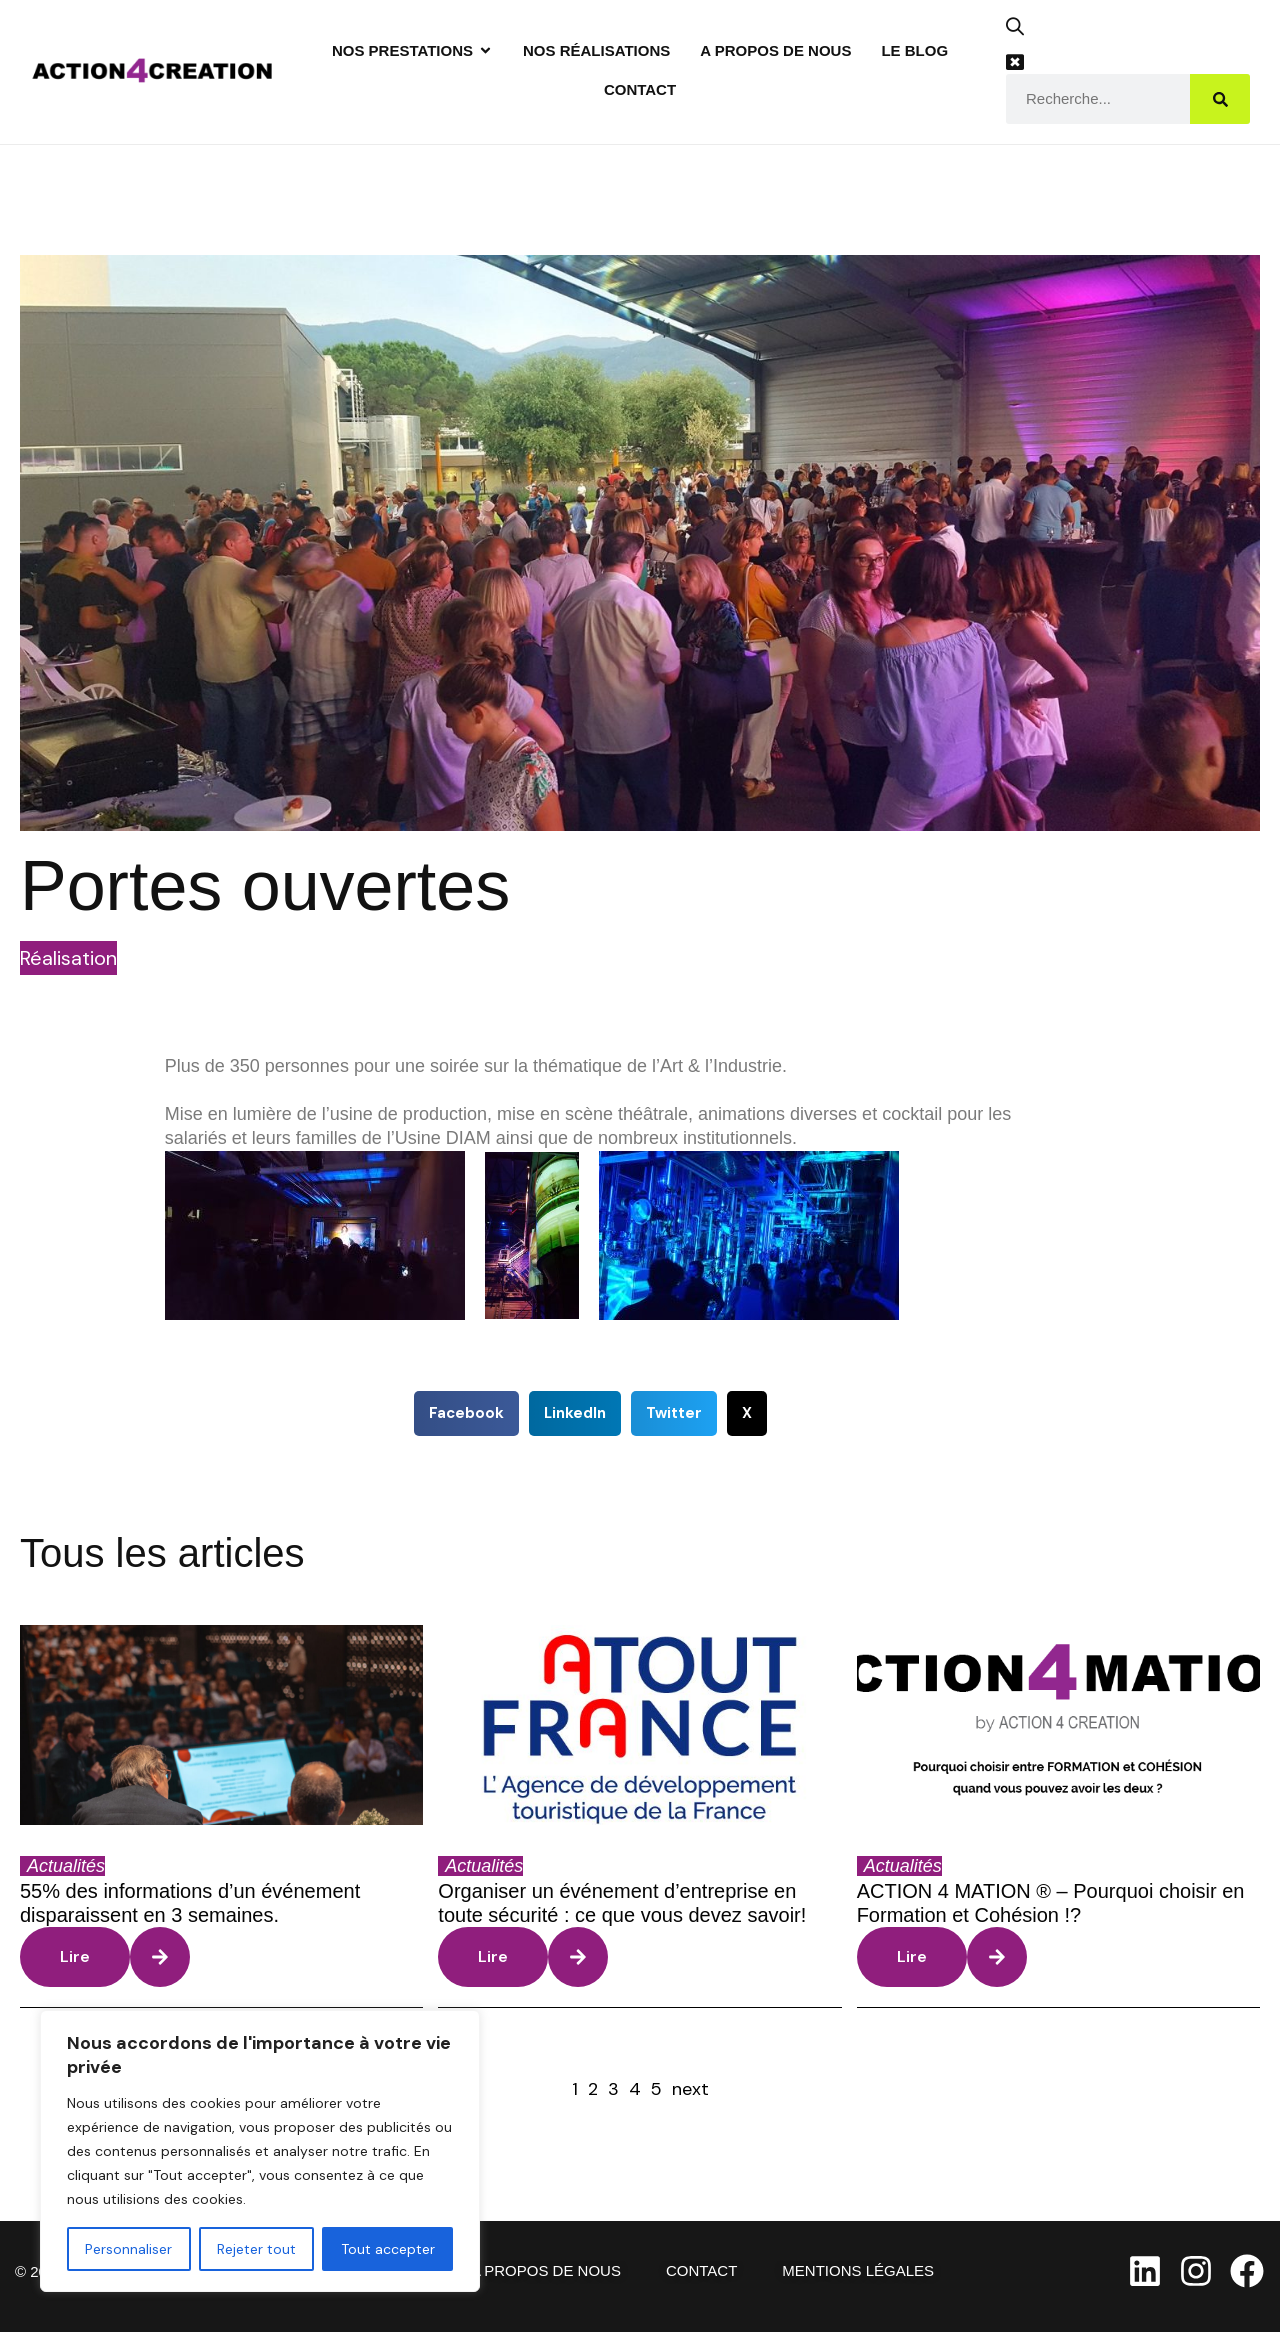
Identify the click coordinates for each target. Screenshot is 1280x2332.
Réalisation (68, 958)
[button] (1022, 33)
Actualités (66, 1866)
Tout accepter (388, 2249)
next (690, 2089)
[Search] (1220, 99)
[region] (260, 2151)
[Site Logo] (152, 69)
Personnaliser (128, 2249)
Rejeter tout (256, 2249)
